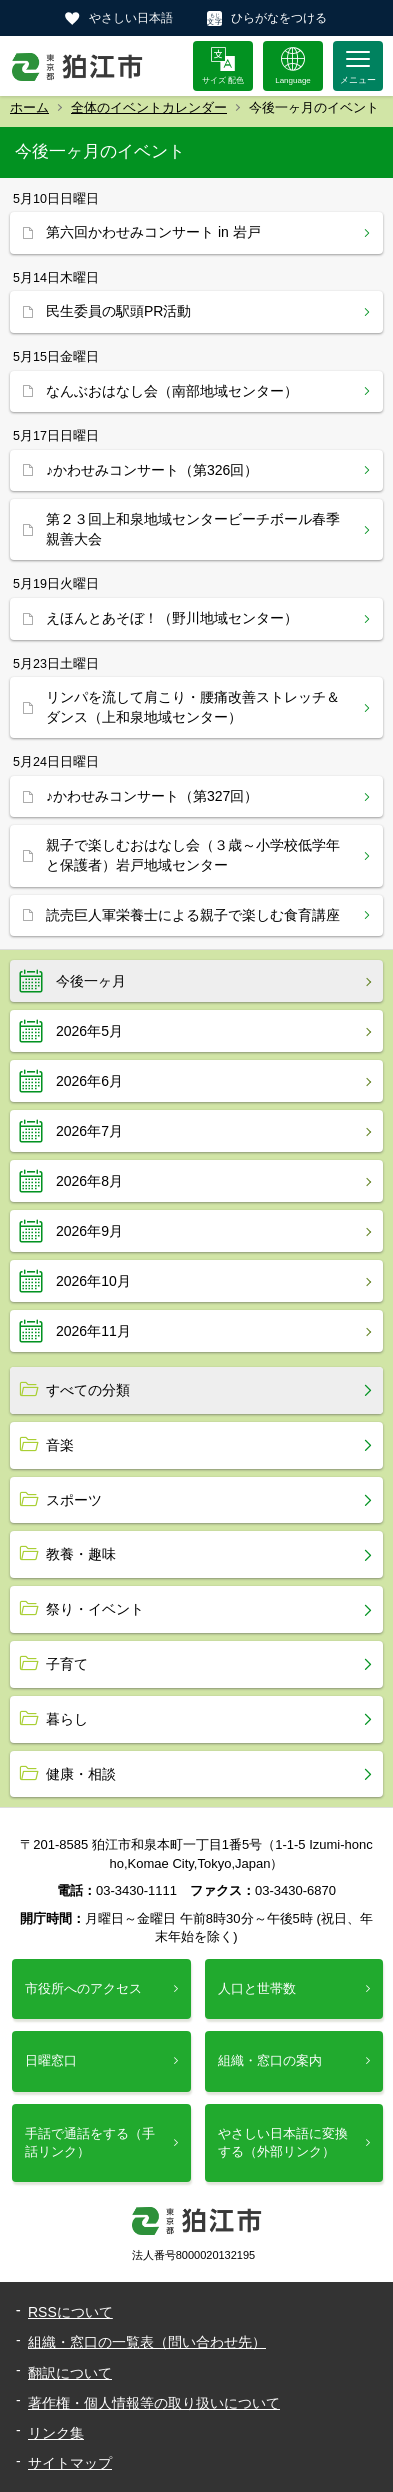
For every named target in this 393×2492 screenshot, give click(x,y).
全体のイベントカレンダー (149, 107)
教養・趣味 (81, 1554)
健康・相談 (81, 1774)
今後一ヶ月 (91, 981)
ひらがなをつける (279, 18)
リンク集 (56, 2433)
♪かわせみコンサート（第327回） (152, 796)
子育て (67, 1664)
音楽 (60, 1445)
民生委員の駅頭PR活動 (118, 311)
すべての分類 (88, 1390)
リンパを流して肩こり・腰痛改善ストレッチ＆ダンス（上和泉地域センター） (193, 707)
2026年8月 (89, 1181)
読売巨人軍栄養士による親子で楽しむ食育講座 (193, 915)
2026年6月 (89, 1081)
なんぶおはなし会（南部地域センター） (172, 391)
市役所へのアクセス (83, 1988)
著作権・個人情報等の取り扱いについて (154, 2403)
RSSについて (70, 2312)
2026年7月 (89, 1131)
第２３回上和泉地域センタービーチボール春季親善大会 (193, 529)
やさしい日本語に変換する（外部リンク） (283, 2142)
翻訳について (70, 2373)
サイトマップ (70, 2463)
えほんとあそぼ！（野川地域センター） (172, 618)
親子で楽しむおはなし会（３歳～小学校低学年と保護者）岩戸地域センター (193, 855)
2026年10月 (93, 1281)
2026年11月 (93, 1331)
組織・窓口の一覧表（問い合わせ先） (147, 2342)
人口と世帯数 (257, 1988)
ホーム (29, 107)
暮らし (67, 1719)
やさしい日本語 (131, 18)
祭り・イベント (95, 1609)
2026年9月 (89, 1231)
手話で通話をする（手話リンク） (90, 2142)
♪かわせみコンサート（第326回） (152, 470)
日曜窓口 (51, 2060)
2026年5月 (89, 1031)
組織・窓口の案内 (270, 2060)
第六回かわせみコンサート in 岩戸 (153, 232)
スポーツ (74, 1500)
